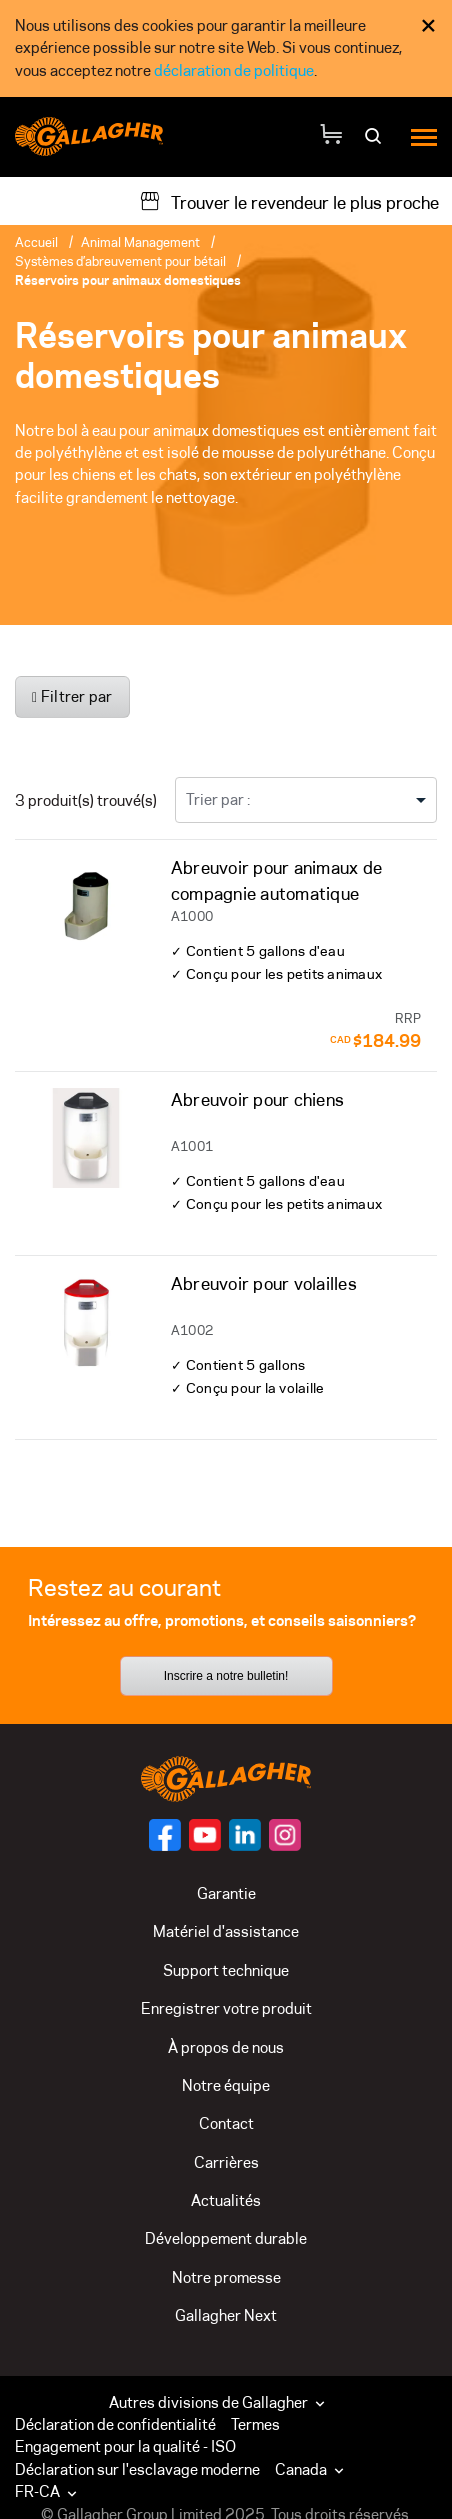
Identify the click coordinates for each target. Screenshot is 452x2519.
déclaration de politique (234, 70)
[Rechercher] (375, 142)
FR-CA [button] (48, 2491)
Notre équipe (226, 2085)
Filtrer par (72, 696)
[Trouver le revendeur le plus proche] (289, 201)
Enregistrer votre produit (226, 2008)
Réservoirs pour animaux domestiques (128, 280)
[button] (314, 2470)
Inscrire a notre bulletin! (226, 1676)
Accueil (36, 242)
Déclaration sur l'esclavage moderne (137, 2469)
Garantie (226, 1893)
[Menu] (424, 136)
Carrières (226, 2162)
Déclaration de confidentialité (115, 2424)
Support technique (226, 1970)
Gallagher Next (226, 2315)
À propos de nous (226, 2047)
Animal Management (140, 242)
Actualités (226, 2200)
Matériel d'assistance (226, 1931)
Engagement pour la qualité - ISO (125, 2446)
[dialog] (226, 48)
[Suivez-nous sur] (165, 1835)
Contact (226, 2123)
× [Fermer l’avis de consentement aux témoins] (428, 25)
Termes (255, 2424)
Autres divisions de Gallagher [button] (219, 2402)
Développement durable (226, 2238)
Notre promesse (226, 2277)
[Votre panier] (331, 136)
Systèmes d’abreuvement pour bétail (120, 261)
